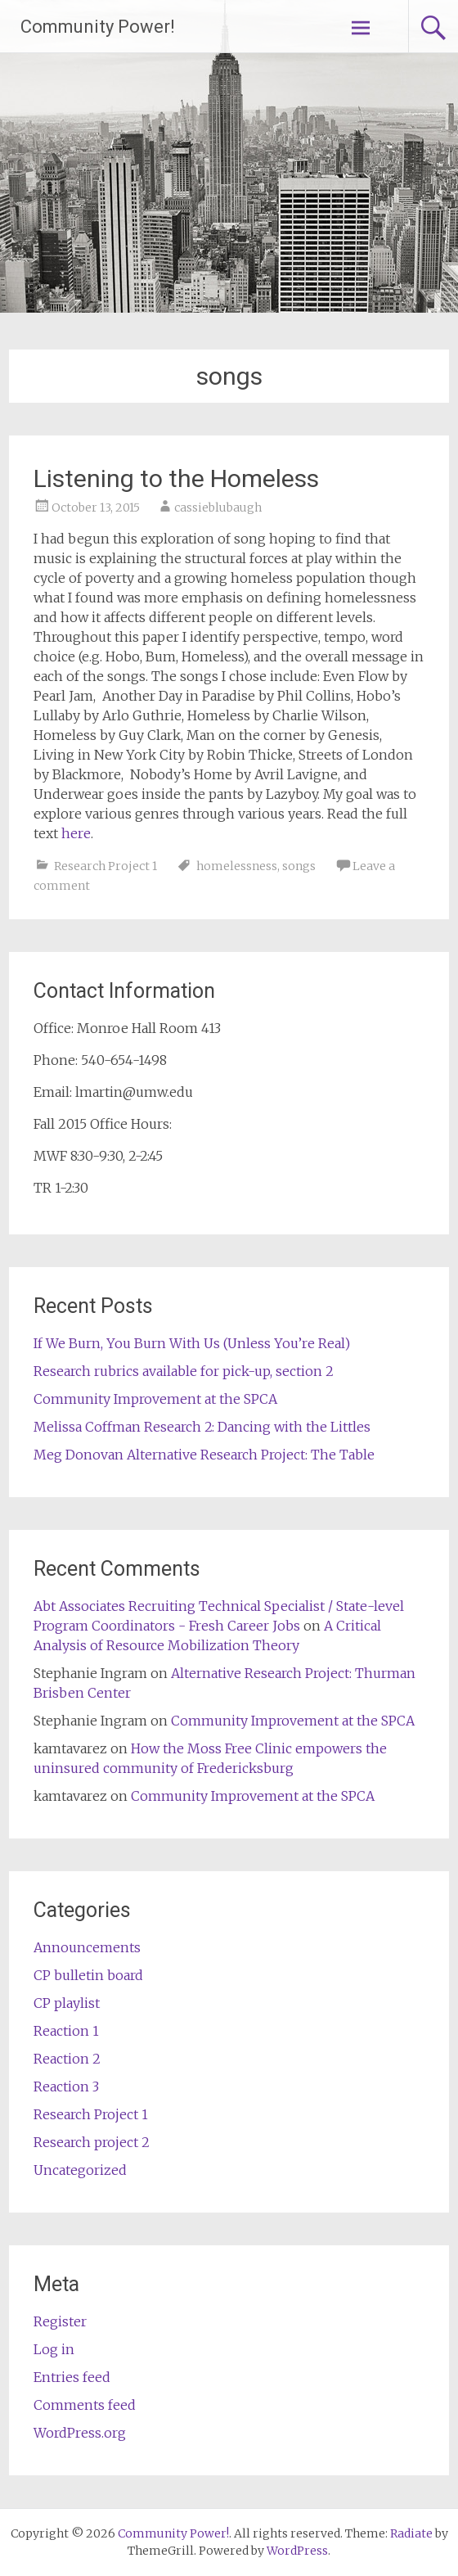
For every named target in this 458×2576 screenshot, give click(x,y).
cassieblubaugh (218, 507)
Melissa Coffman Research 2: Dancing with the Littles (202, 1427)
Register (60, 2321)
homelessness (236, 866)
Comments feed (85, 2405)
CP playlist (67, 2003)
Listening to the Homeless (176, 478)
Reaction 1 (66, 2031)
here (76, 833)
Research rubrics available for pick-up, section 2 (184, 1371)
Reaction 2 (67, 2058)
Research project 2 (92, 2142)
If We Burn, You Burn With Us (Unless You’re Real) (192, 1343)
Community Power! (97, 26)
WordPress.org (80, 2433)
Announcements (87, 1947)
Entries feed (72, 2377)
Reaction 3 (66, 2086)
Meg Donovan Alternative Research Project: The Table (204, 1454)
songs (299, 866)
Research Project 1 (105, 866)
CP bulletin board (88, 1975)
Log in (54, 2349)
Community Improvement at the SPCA (155, 1399)
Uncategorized (80, 2170)
